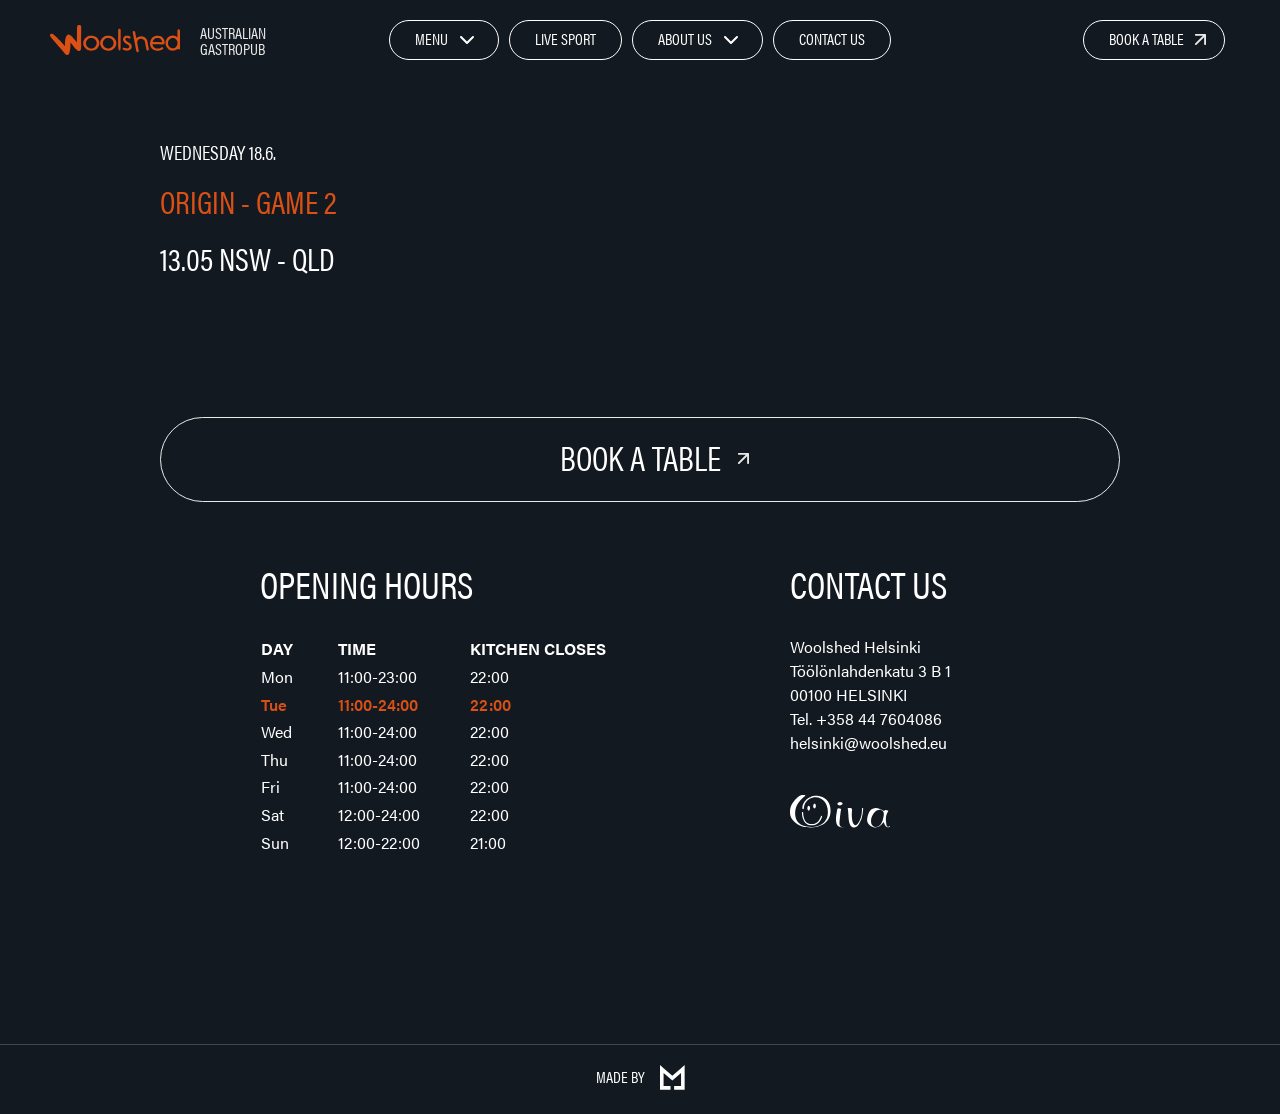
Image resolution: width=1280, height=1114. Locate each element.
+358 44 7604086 (879, 718)
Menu (431, 38)
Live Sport (565, 38)
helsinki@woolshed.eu (868, 742)
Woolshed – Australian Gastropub (115, 40)
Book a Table (1146, 38)
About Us (685, 38)
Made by (640, 1076)
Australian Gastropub (233, 40)
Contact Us (832, 38)
